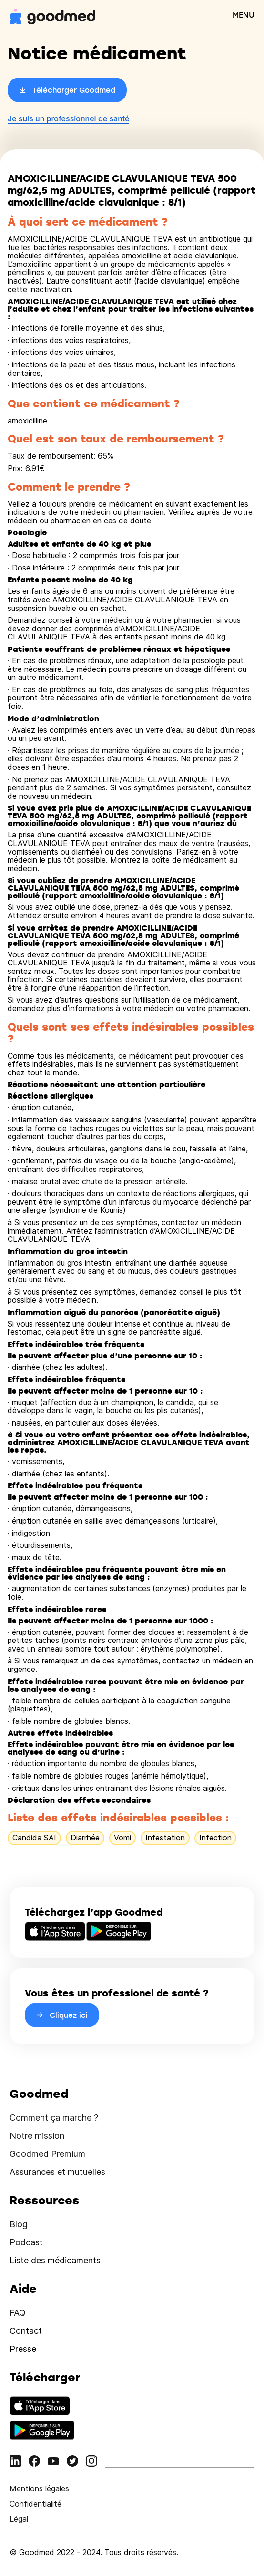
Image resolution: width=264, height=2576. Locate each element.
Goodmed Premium (47, 2154)
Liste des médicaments (55, 2260)
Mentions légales (39, 2488)
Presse (23, 2349)
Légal (19, 2519)
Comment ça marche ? (54, 2118)
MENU (243, 15)
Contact (26, 2331)
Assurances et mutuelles (57, 2172)
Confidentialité (35, 2503)
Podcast (26, 2242)
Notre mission (37, 2136)
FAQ (18, 2313)
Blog (19, 2224)
